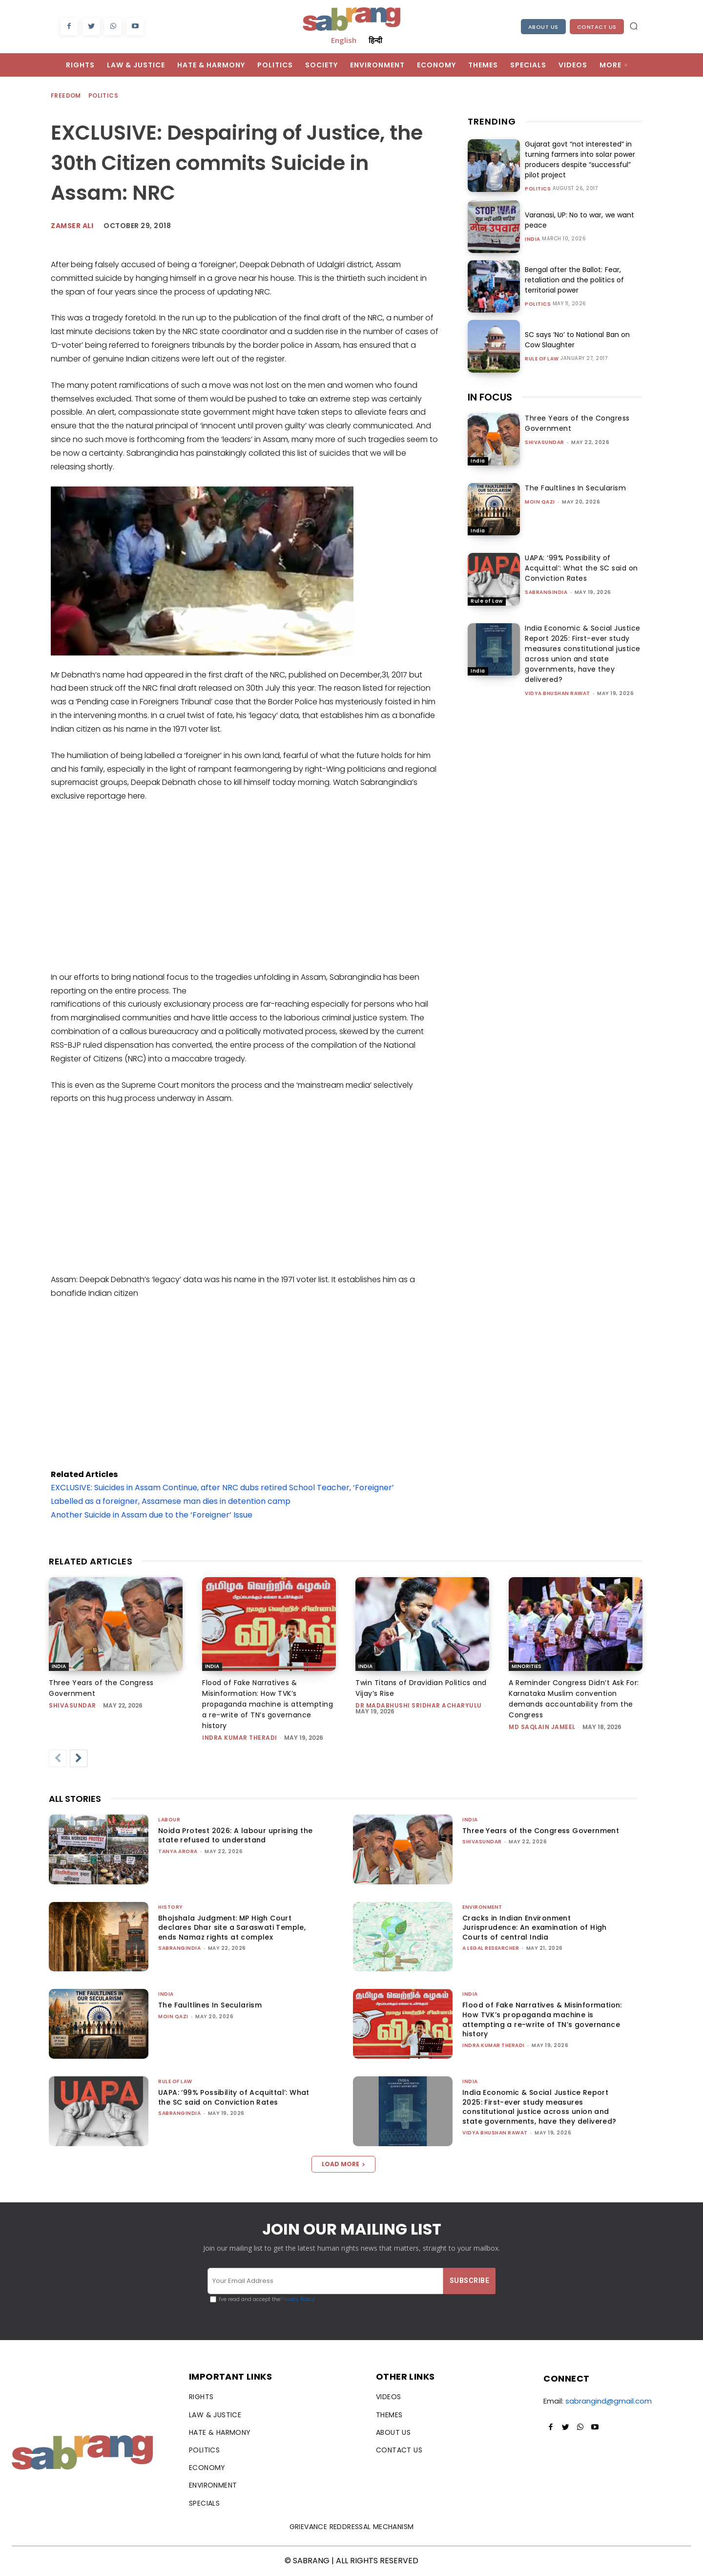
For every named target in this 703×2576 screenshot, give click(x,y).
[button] (633, 26)
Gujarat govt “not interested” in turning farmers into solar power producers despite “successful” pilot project (580, 159)
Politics (103, 96)
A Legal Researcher (490, 1948)
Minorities (526, 1666)
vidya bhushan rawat (557, 693)
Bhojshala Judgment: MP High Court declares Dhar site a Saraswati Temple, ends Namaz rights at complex (232, 1927)
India (532, 239)
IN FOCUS (490, 397)
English (343, 40)
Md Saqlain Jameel (542, 1727)
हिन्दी (375, 40)
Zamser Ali (72, 226)
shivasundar (544, 442)
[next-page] (78, 1758)
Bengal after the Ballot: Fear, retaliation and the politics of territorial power (574, 280)
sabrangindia (546, 592)
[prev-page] (57, 1758)
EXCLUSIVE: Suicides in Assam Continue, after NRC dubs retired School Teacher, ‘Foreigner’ (222, 1487)
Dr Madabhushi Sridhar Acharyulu (418, 1705)
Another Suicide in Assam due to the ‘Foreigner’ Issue (151, 1514)
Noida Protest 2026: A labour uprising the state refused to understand (235, 1835)
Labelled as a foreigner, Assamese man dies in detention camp (170, 1501)
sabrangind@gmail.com (608, 2401)
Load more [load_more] (343, 2164)
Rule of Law (542, 359)
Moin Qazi (540, 502)
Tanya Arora (178, 1851)
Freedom (66, 96)
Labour (169, 1819)
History (170, 1907)
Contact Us (597, 27)
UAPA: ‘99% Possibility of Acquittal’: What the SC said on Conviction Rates (581, 568)
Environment (482, 1907)
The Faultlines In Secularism (575, 488)
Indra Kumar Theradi (239, 1737)
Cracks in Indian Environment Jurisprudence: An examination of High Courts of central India (534, 1927)
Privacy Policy (297, 2299)
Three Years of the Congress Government (540, 1831)
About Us (543, 27)
